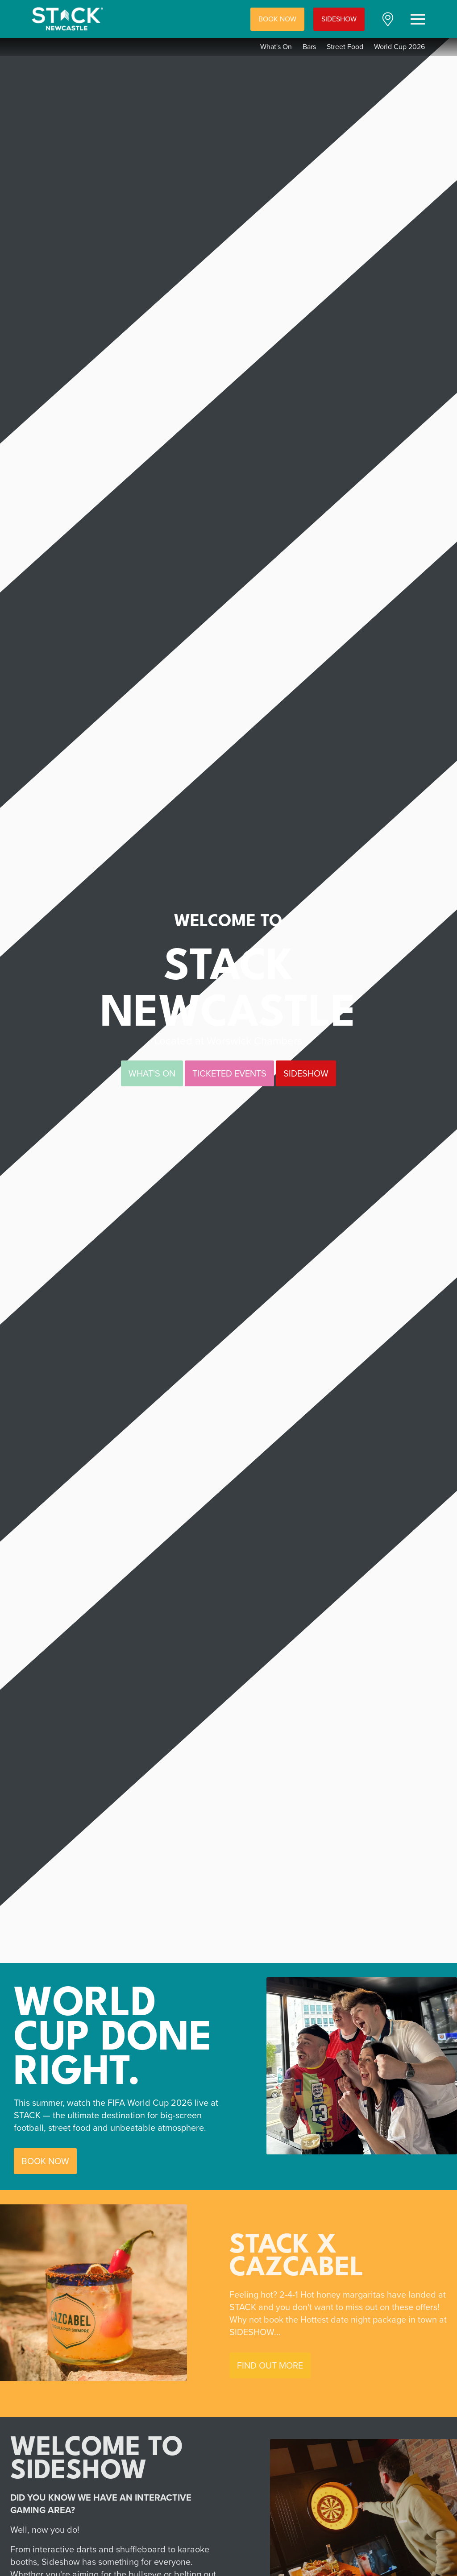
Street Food (345, 46)
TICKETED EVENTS (229, 1073)
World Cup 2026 (399, 46)
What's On (276, 46)
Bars (309, 46)
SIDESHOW (339, 19)
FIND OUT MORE (274, 2365)
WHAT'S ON (152, 1073)
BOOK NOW (277, 19)
